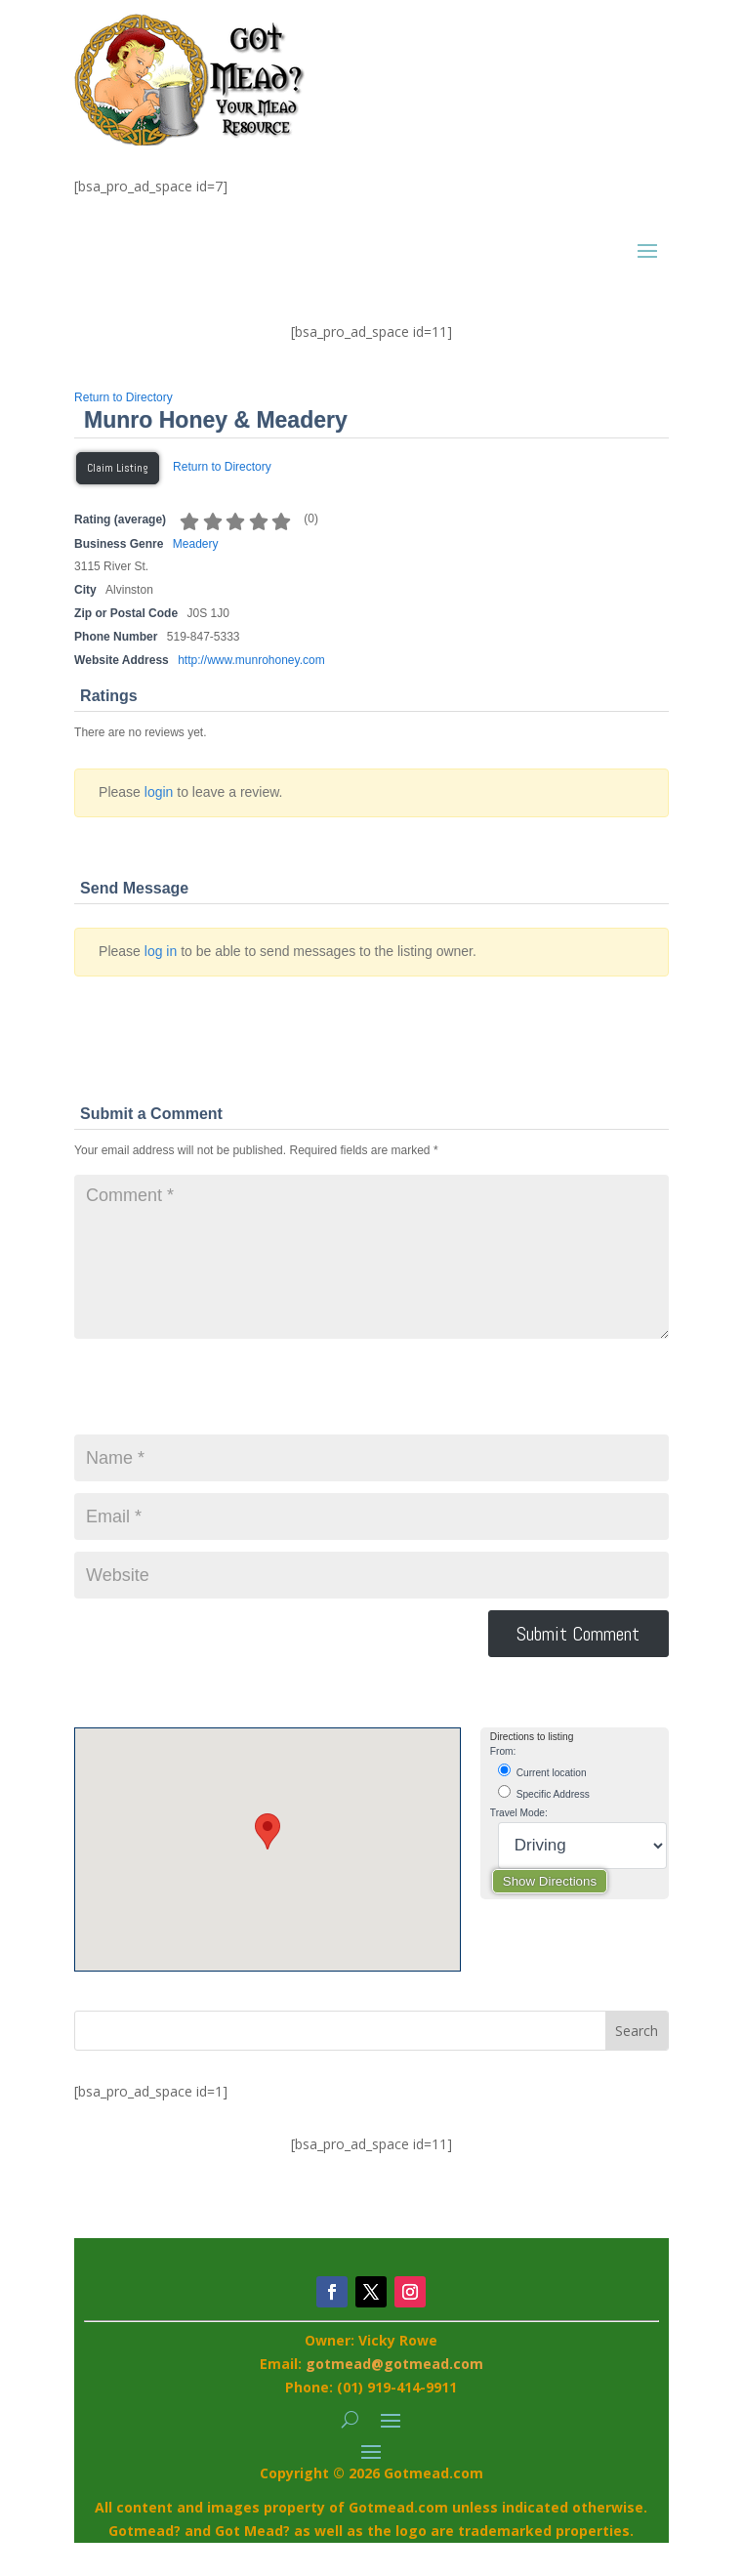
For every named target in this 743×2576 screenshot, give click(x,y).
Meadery (196, 544)
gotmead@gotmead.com (394, 2363)
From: (503, 1751)
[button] (267, 1831)
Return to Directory (123, 397)
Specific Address (544, 1792)
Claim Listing (117, 468)
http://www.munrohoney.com (251, 660)
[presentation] (222, 1396)
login (159, 792)
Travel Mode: (519, 1812)
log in (160, 951)
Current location (542, 1771)
